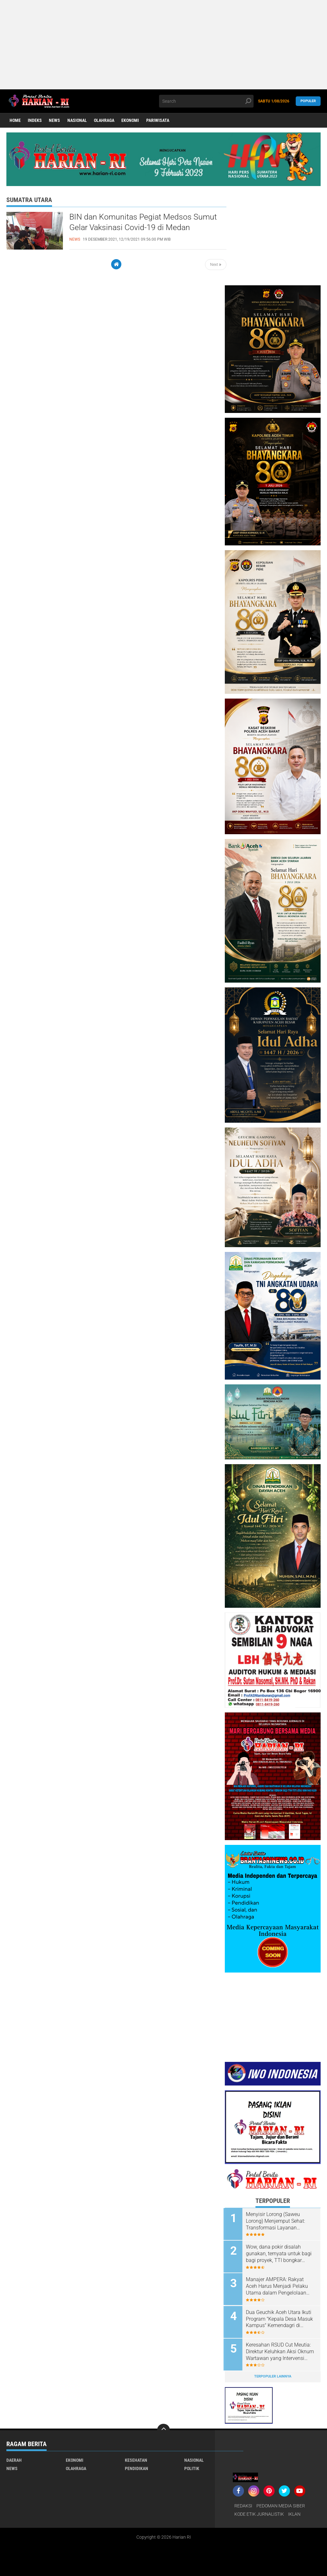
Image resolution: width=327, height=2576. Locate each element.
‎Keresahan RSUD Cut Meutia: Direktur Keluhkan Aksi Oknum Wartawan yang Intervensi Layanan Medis (281, 2350)
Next (215, 264)
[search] (206, 101)
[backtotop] (163, 2428)
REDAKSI (243, 2503)
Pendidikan (136, 2466)
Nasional (77, 120)
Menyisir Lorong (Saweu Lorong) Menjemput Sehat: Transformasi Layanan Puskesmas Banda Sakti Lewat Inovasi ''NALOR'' (276, 2221)
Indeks (35, 120)
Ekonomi (131, 120)
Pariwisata (159, 120)
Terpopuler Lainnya (272, 2374)
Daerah (14, 2457)
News (55, 120)
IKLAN (294, 2511)
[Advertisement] (161, 44)
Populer (308, 101)
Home (15, 120)
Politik (191, 2466)
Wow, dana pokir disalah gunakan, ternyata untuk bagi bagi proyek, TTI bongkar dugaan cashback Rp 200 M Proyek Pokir (280, 2253)
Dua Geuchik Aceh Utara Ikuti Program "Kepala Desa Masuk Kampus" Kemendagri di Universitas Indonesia (280, 2318)
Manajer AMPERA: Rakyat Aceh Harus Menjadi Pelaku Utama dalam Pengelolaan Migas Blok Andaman (278, 2285)
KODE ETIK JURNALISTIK (259, 2511)
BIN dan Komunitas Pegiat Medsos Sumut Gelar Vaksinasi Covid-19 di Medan (144, 222)
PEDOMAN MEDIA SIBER (280, 2503)
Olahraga (105, 120)
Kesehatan (136, 2457)
